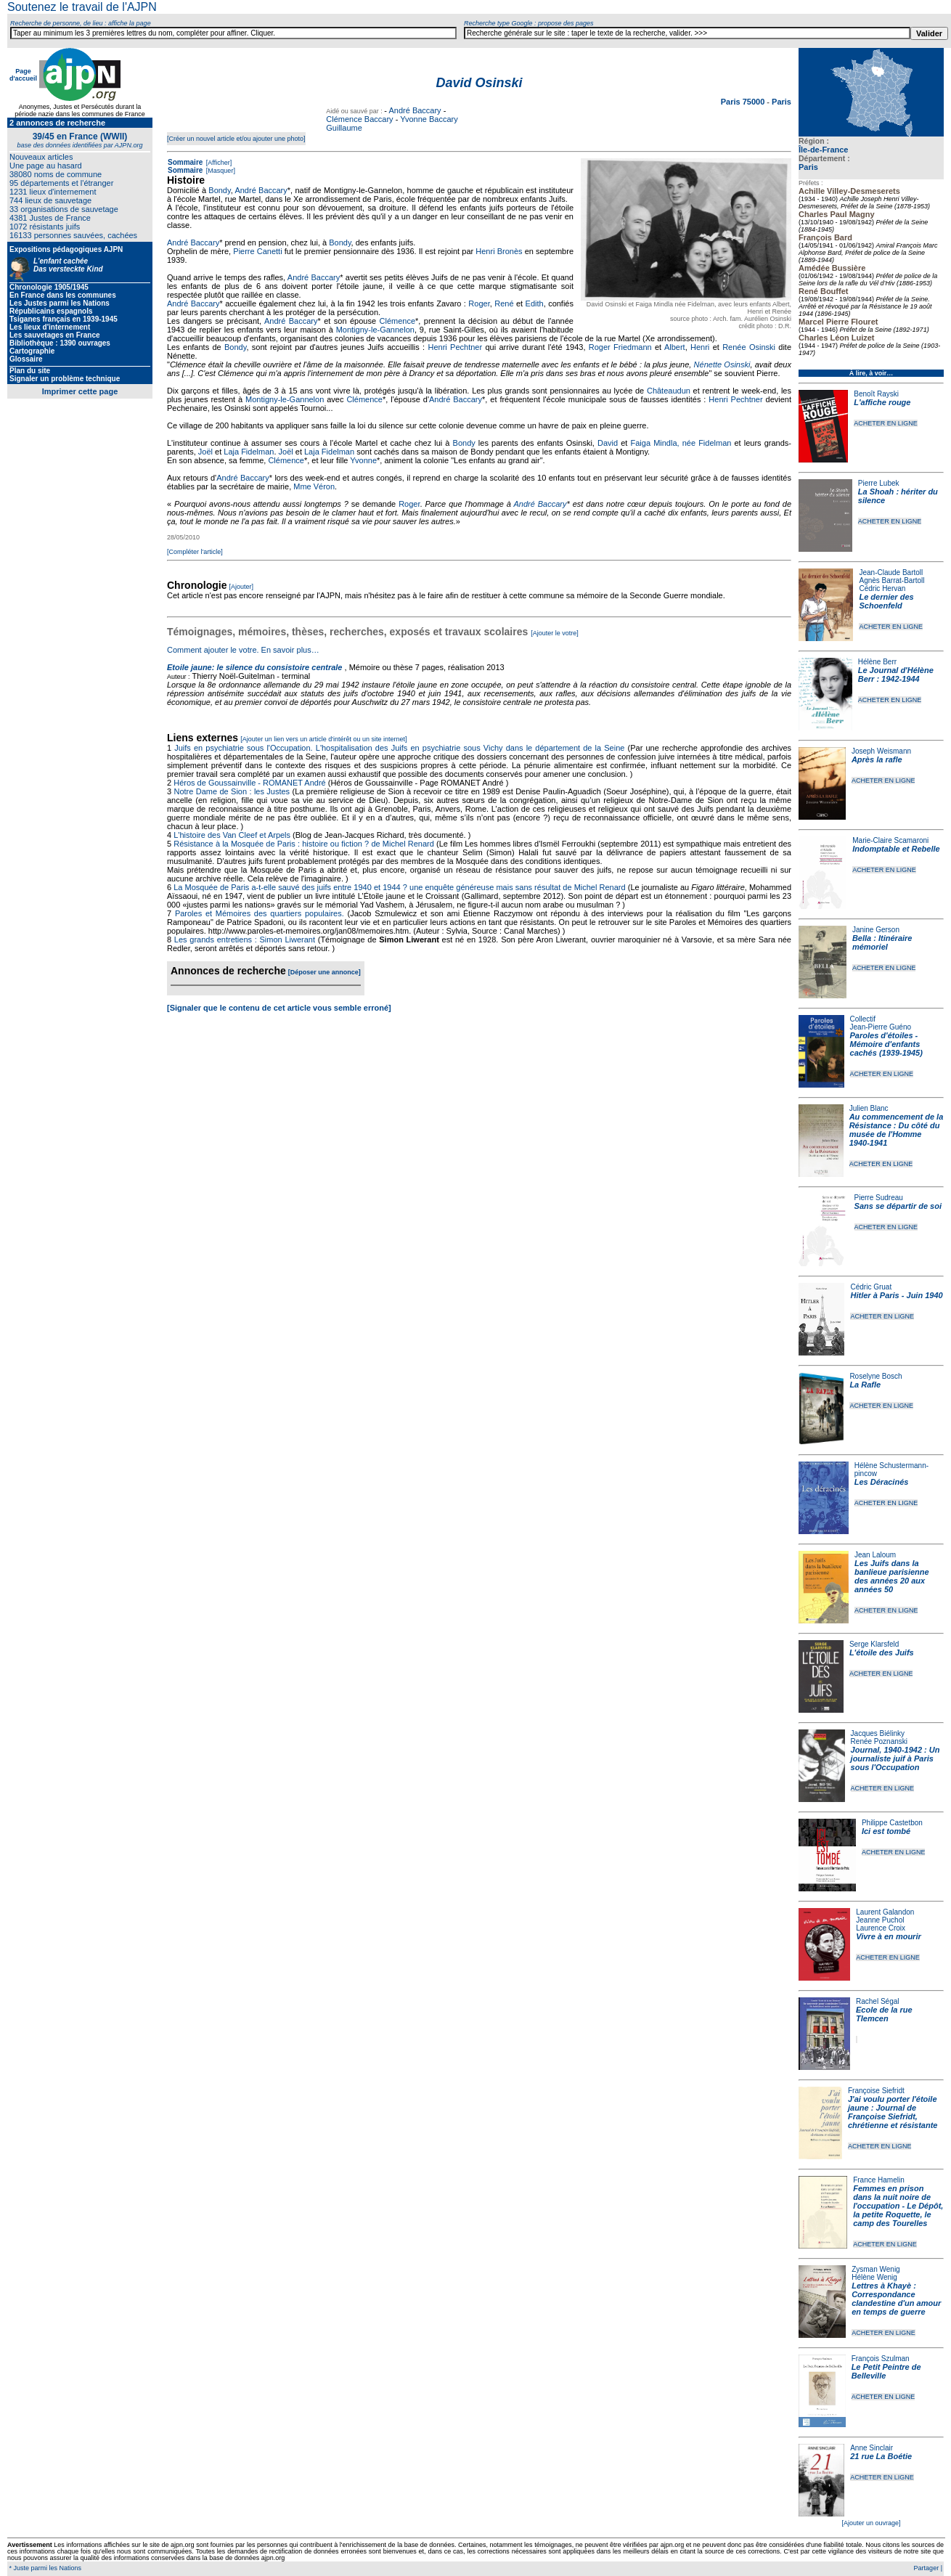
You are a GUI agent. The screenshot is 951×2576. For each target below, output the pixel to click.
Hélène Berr (877, 662)
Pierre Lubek (878, 483)
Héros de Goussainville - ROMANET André (250, 782)
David (607, 443)
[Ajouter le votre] (555, 633)
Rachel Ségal (877, 2001)
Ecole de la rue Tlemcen (884, 2014)
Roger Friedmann (620, 347)
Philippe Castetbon (892, 1823)
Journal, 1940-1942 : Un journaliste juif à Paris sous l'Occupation (895, 1758)
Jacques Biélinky (878, 1733)
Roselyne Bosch (875, 1376)
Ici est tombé (886, 1831)
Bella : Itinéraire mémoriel (882, 942)
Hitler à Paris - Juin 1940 (896, 1295)
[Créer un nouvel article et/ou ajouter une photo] (236, 138)
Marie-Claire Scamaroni (890, 840)
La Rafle (865, 1384)
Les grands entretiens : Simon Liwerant (244, 939)
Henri (699, 347)
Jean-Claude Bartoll (891, 572)
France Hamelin (879, 2180)
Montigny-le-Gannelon (375, 329)
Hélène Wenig (874, 2277)
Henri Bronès (499, 251)
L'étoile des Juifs (881, 1652)
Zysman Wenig (876, 2269)
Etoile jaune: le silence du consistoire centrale (254, 667)
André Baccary (414, 110)
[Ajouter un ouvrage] (870, 2523)
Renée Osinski (748, 347)
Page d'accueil (23, 75)
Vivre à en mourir (888, 1936)
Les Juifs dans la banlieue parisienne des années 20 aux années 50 (891, 1576)
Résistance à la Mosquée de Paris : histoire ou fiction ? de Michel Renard (304, 843)
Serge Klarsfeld (874, 1644)
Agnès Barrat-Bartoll (891, 580)
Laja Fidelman (249, 451)
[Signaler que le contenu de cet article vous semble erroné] (279, 1007)
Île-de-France (823, 149)
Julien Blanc (869, 1108)
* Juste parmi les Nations (44, 2568)
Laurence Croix (880, 1928)
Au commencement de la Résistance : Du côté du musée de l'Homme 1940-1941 (896, 1129)
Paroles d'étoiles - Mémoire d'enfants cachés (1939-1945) (886, 1044)
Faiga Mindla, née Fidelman (681, 443)
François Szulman (881, 2359)
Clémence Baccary (359, 119)
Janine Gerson (875, 930)
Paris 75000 (744, 101)
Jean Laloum (875, 1555)
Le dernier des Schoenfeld (886, 601)
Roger (478, 303)
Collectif (863, 1019)
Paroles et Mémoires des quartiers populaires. (259, 913)
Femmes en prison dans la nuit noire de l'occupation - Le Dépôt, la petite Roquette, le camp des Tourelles (898, 2205)
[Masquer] (219, 170)
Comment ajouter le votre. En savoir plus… (243, 649)
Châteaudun (668, 390)
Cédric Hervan (882, 588)
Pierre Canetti (257, 251)
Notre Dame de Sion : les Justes (232, 791)
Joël (205, 451)
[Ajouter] (241, 586)
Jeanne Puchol (880, 1920)
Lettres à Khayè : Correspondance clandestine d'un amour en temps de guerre (896, 2298)
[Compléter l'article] (195, 551)
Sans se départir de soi (898, 1206)
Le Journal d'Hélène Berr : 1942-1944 (896, 674)
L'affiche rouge (882, 402)
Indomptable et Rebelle (895, 848)
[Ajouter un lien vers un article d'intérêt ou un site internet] (323, 739)
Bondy (219, 190)
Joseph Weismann (881, 751)
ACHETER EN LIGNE (886, 423)
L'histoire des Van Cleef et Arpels (232, 835)
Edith (535, 303)
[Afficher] (218, 162)
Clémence (398, 321)
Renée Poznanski (879, 1741)
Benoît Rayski (876, 394)
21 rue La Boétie (881, 2456)
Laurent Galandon (885, 1912)
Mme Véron (314, 486)
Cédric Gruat (870, 1287)
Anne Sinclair (871, 2448)
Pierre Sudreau (878, 1198)
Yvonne (363, 460)
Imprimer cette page (80, 391)
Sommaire (185, 162)
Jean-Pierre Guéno (881, 1027)
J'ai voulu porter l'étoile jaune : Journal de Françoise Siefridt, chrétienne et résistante (893, 2112)
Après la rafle (877, 759)
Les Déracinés (881, 1481)
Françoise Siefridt (876, 2091)
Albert (674, 347)
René (503, 303)
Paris (808, 167)
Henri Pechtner (455, 347)
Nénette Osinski (722, 364)
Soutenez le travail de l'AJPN (82, 7)
